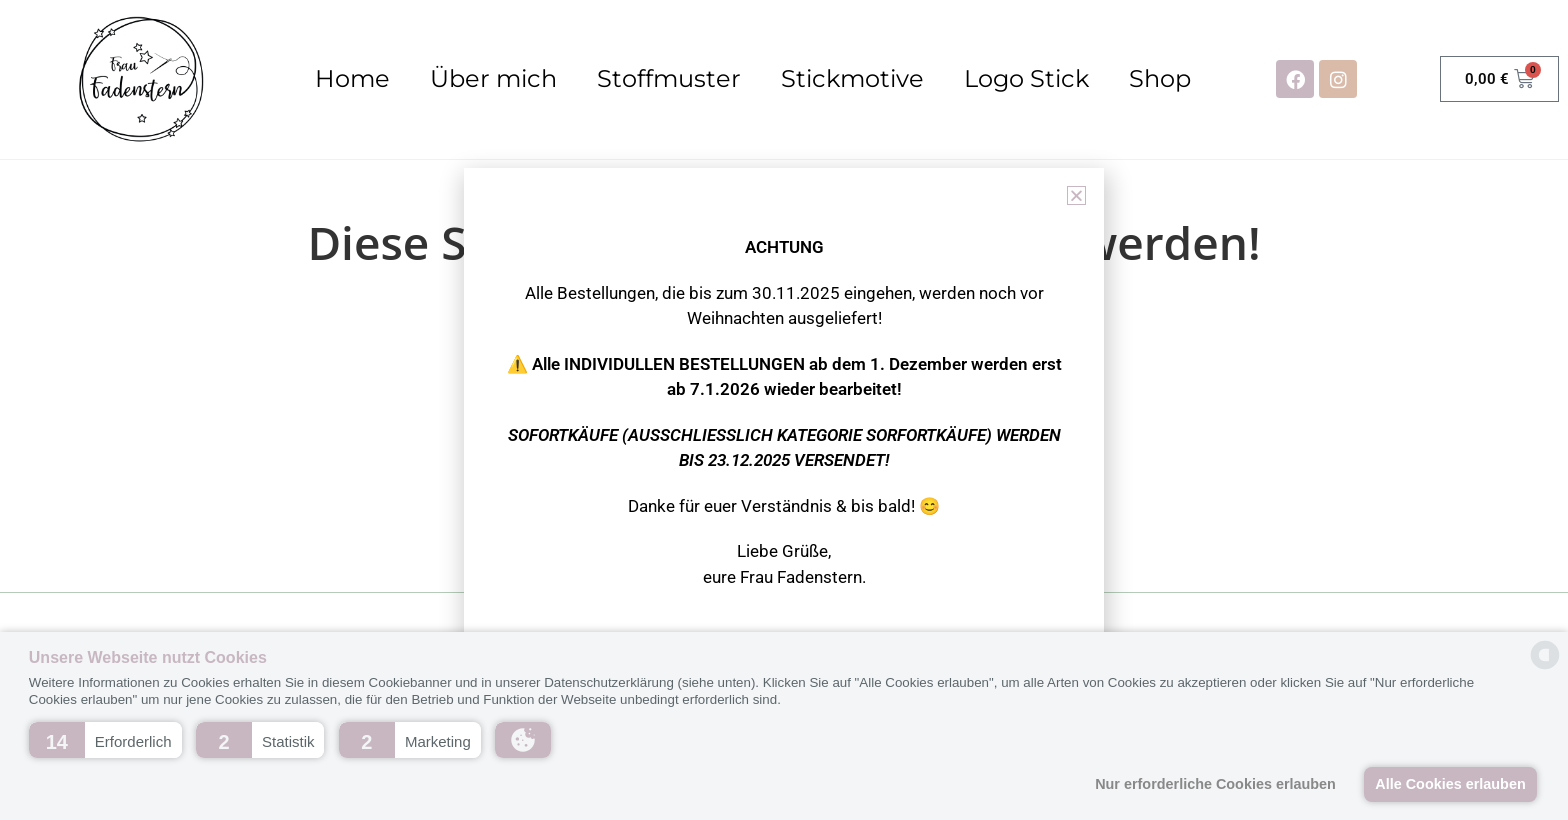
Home (352, 78)
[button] (105, 740)
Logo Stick (1026, 78)
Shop (1160, 78)
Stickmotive (852, 78)
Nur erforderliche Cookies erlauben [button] (1215, 784)
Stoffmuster (669, 78)
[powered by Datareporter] (1545, 667)
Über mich (493, 78)
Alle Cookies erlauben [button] (1450, 784)
